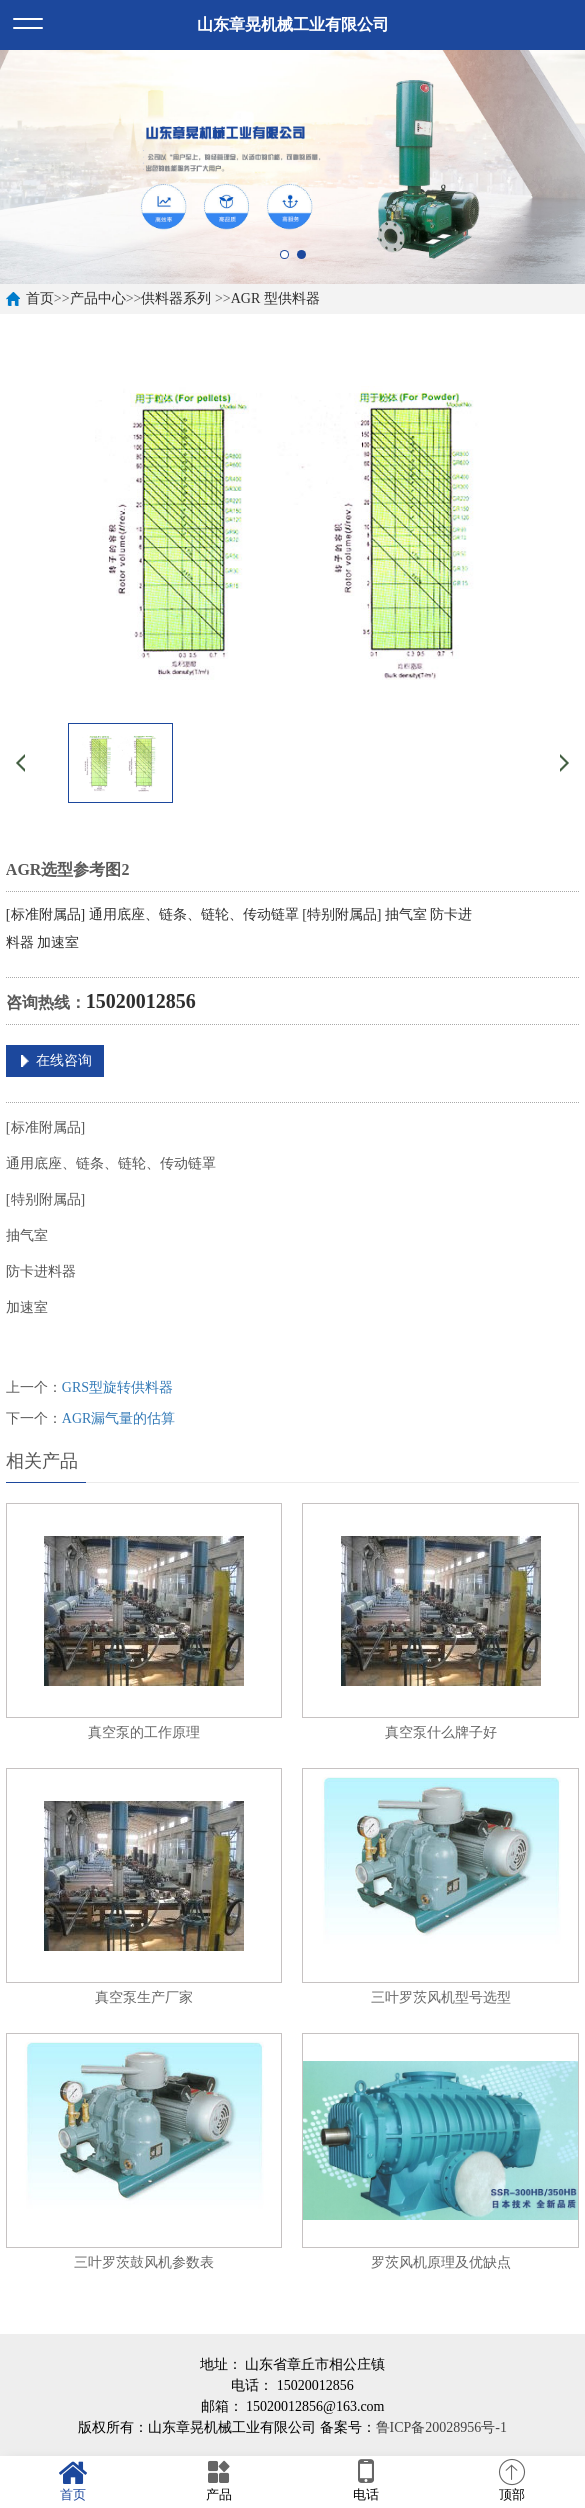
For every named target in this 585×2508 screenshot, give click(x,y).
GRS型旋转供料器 (117, 1387)
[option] (292, 167)
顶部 (512, 2481)
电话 (366, 2481)
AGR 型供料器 (275, 298)
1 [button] (284, 254)
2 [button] (301, 254)
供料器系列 (176, 298)
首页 (40, 298)
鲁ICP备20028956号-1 (441, 2427)
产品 (219, 2481)
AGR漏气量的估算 (119, 1418)
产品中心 (98, 298)
